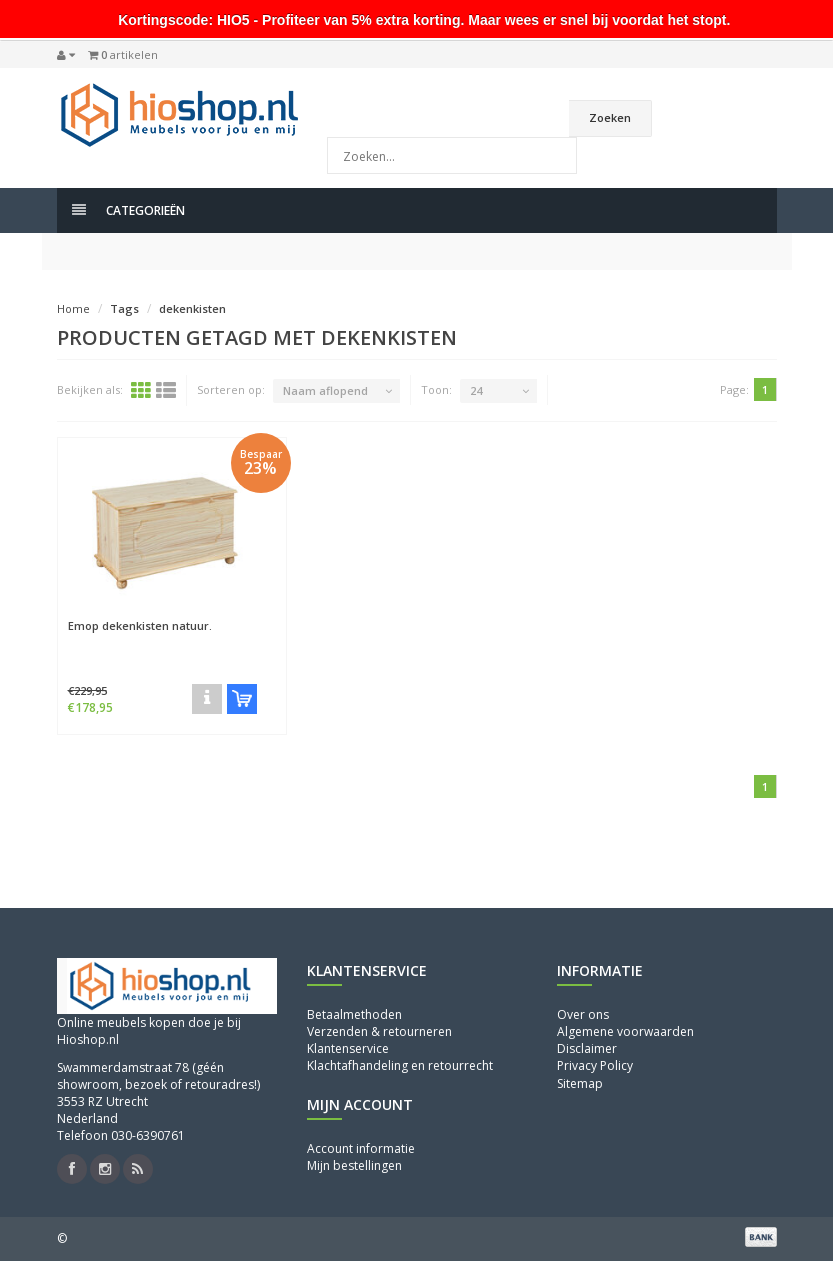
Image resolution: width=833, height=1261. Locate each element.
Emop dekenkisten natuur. (140, 625)
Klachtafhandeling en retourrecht (400, 1065)
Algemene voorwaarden (625, 1031)
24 (476, 390)
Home (73, 308)
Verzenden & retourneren (379, 1031)
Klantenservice (348, 1048)
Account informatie (361, 1148)
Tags (124, 308)
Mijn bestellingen (354, 1165)
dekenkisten (192, 308)
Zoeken (610, 117)
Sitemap (580, 1083)
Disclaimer (587, 1048)
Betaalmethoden (354, 1014)
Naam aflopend (325, 390)
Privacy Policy (595, 1065)
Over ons (583, 1014)
